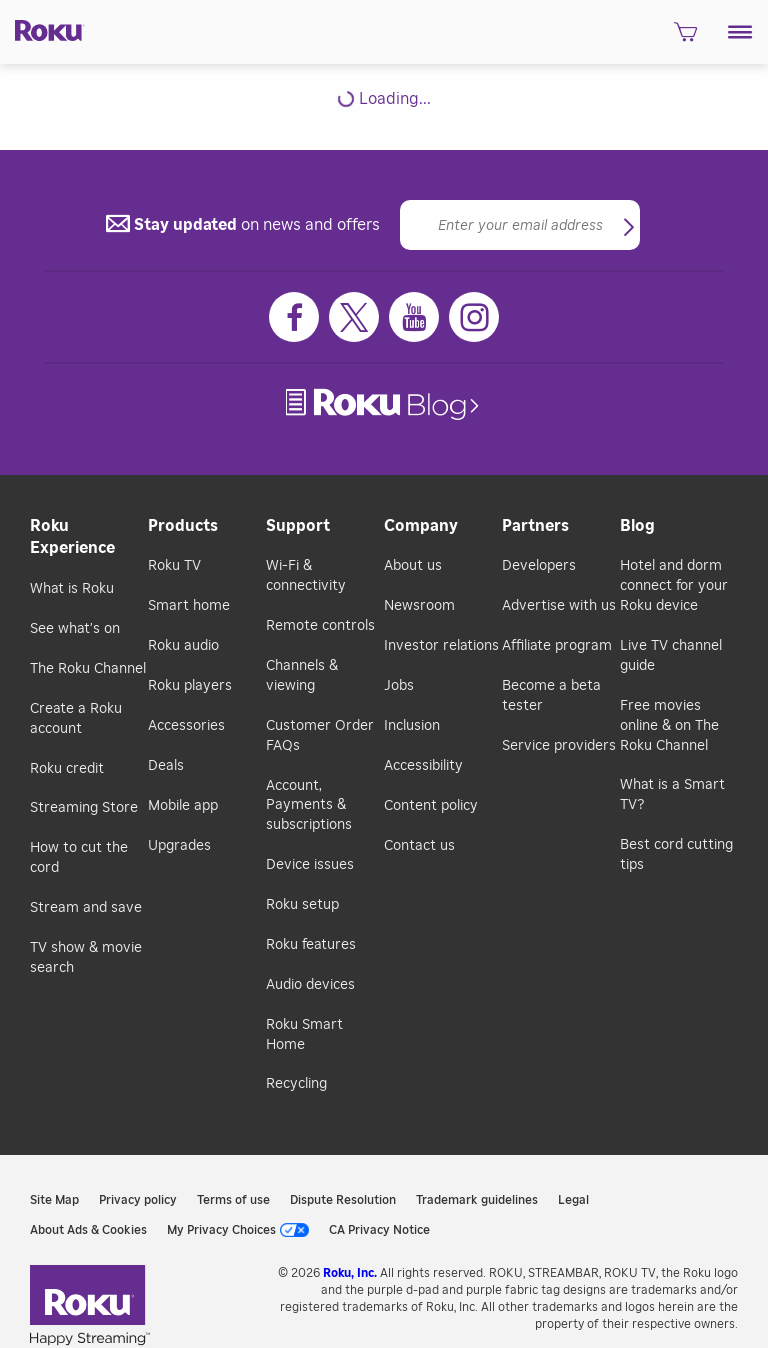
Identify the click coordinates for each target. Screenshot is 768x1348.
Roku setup (302, 905)
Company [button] (421, 526)
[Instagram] (474, 317)
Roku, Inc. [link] (350, 1273)
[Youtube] (414, 317)
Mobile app (183, 806)
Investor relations (441, 646)
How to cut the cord (79, 858)
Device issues (310, 865)
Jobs (399, 686)
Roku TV (174, 566)
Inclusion (412, 726)
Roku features (311, 945)
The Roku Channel (88, 669)
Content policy (431, 806)
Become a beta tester (551, 696)
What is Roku (72, 589)
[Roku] (42, 29)
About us (413, 566)
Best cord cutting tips (676, 855)
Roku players (190, 686)
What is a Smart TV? (672, 795)
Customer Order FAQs (320, 736)
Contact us (419, 846)
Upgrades (179, 846)
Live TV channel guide (671, 656)
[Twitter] (354, 317)
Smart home (189, 606)
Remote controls (320, 626)
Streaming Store (84, 808)
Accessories (186, 726)
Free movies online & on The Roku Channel (669, 726)
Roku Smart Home (304, 1035)
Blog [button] (637, 526)
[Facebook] (294, 317)
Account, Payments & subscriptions (309, 806)
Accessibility (423, 766)
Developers (539, 566)
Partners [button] (535, 526)
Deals (166, 766)
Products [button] (183, 526)
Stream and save (86, 908)
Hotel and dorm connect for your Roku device (674, 586)
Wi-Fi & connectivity (306, 576)
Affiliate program (557, 646)
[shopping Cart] (685, 38)
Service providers (559, 746)
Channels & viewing (302, 676)
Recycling (296, 1084)
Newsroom (419, 606)
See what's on (75, 629)
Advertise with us (559, 606)
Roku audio (183, 646)
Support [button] (298, 526)
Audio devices (310, 985)
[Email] (520, 225)
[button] (740, 32)
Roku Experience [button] (72, 537)
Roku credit (67, 769)
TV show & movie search (86, 958)
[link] (384, 404)
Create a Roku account (76, 719)
